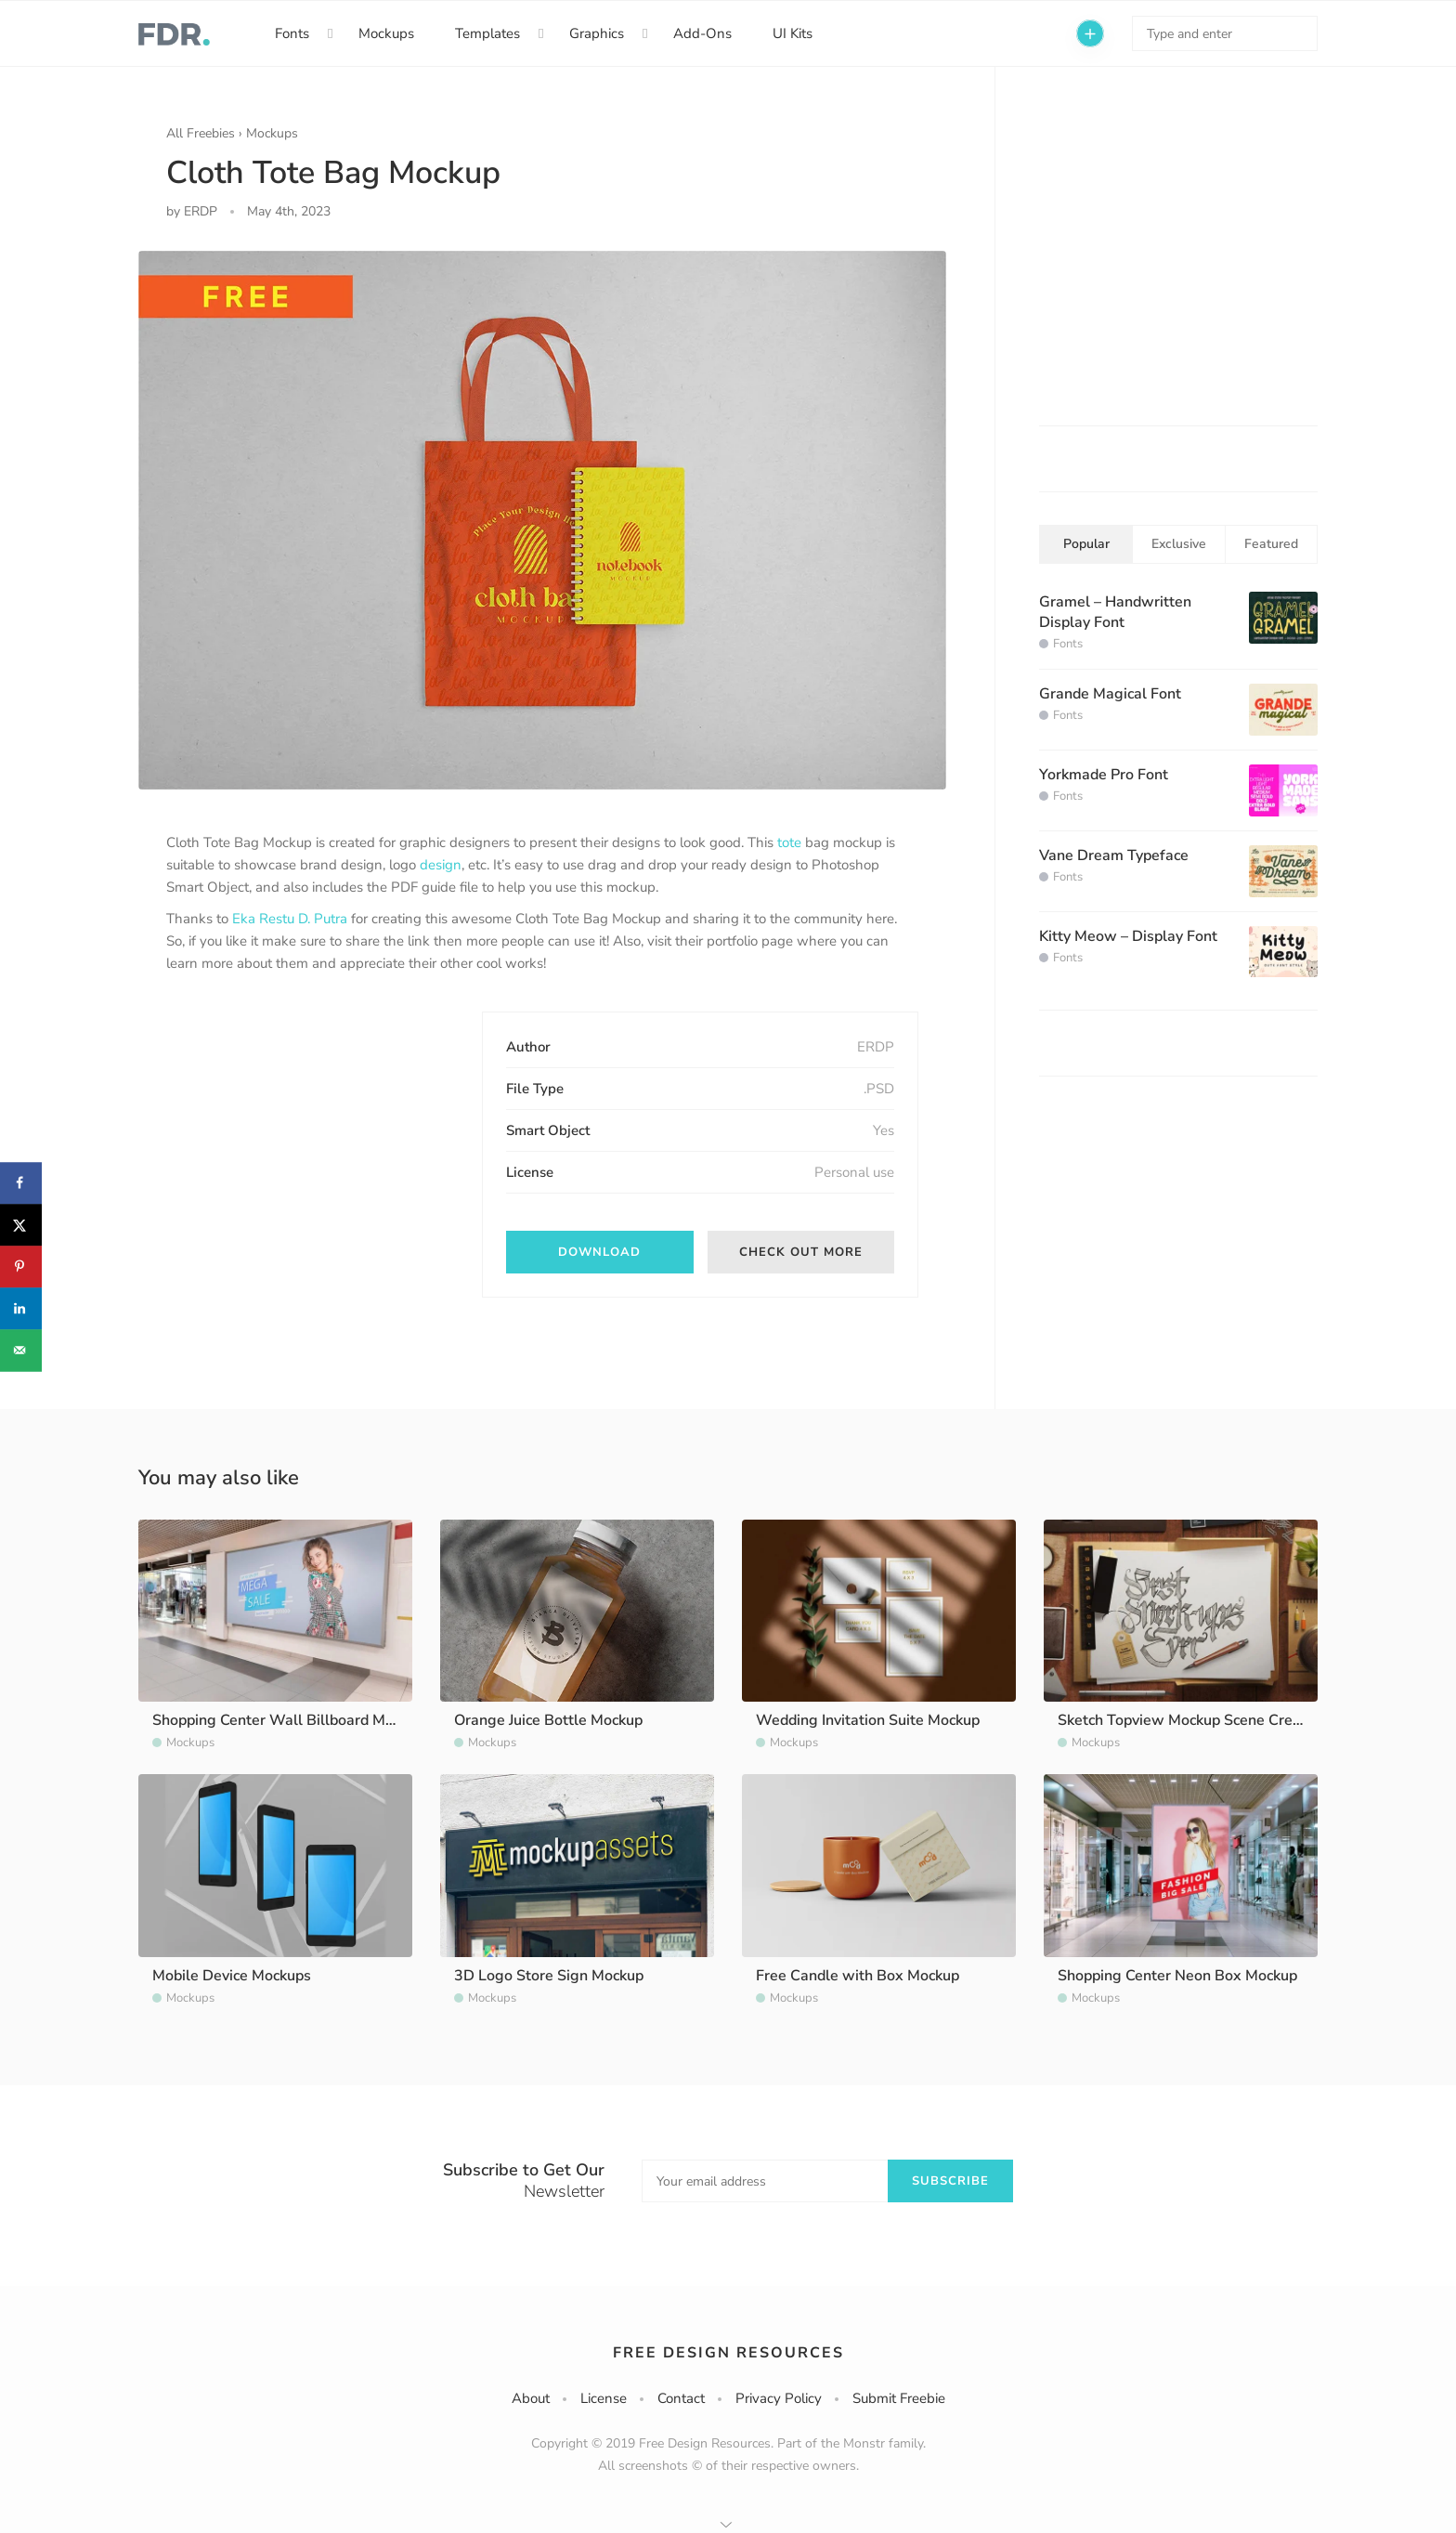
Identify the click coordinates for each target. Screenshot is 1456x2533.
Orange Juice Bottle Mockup (548, 1720)
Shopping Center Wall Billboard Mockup (288, 1720)
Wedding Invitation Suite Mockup (868, 1720)
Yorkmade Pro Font (1103, 774)
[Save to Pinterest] (21, 1266)
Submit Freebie (898, 2398)
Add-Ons (702, 33)
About (531, 2398)
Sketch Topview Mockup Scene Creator (1189, 1720)
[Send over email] (21, 1350)
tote (789, 842)
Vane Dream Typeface (1114, 855)
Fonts (292, 33)
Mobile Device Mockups (231, 1975)
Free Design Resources (728, 2353)
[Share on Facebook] (21, 1183)
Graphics (596, 33)
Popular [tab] (1086, 544)
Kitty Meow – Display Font (1128, 936)
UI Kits (792, 33)
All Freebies (200, 133)
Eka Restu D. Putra (289, 918)
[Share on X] (21, 1225)
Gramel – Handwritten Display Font (1115, 612)
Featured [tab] (1271, 544)
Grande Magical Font (1110, 694)
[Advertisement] (305, 1128)
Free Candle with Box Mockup (857, 1975)
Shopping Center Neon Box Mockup (1177, 1975)
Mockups (386, 33)
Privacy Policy (778, 2398)
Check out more (801, 1252)
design (441, 864)
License (603, 2398)
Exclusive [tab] (1178, 544)
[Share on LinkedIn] (21, 1308)
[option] (542, 520)
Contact (681, 2398)
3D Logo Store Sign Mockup (549, 1975)
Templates (487, 33)
